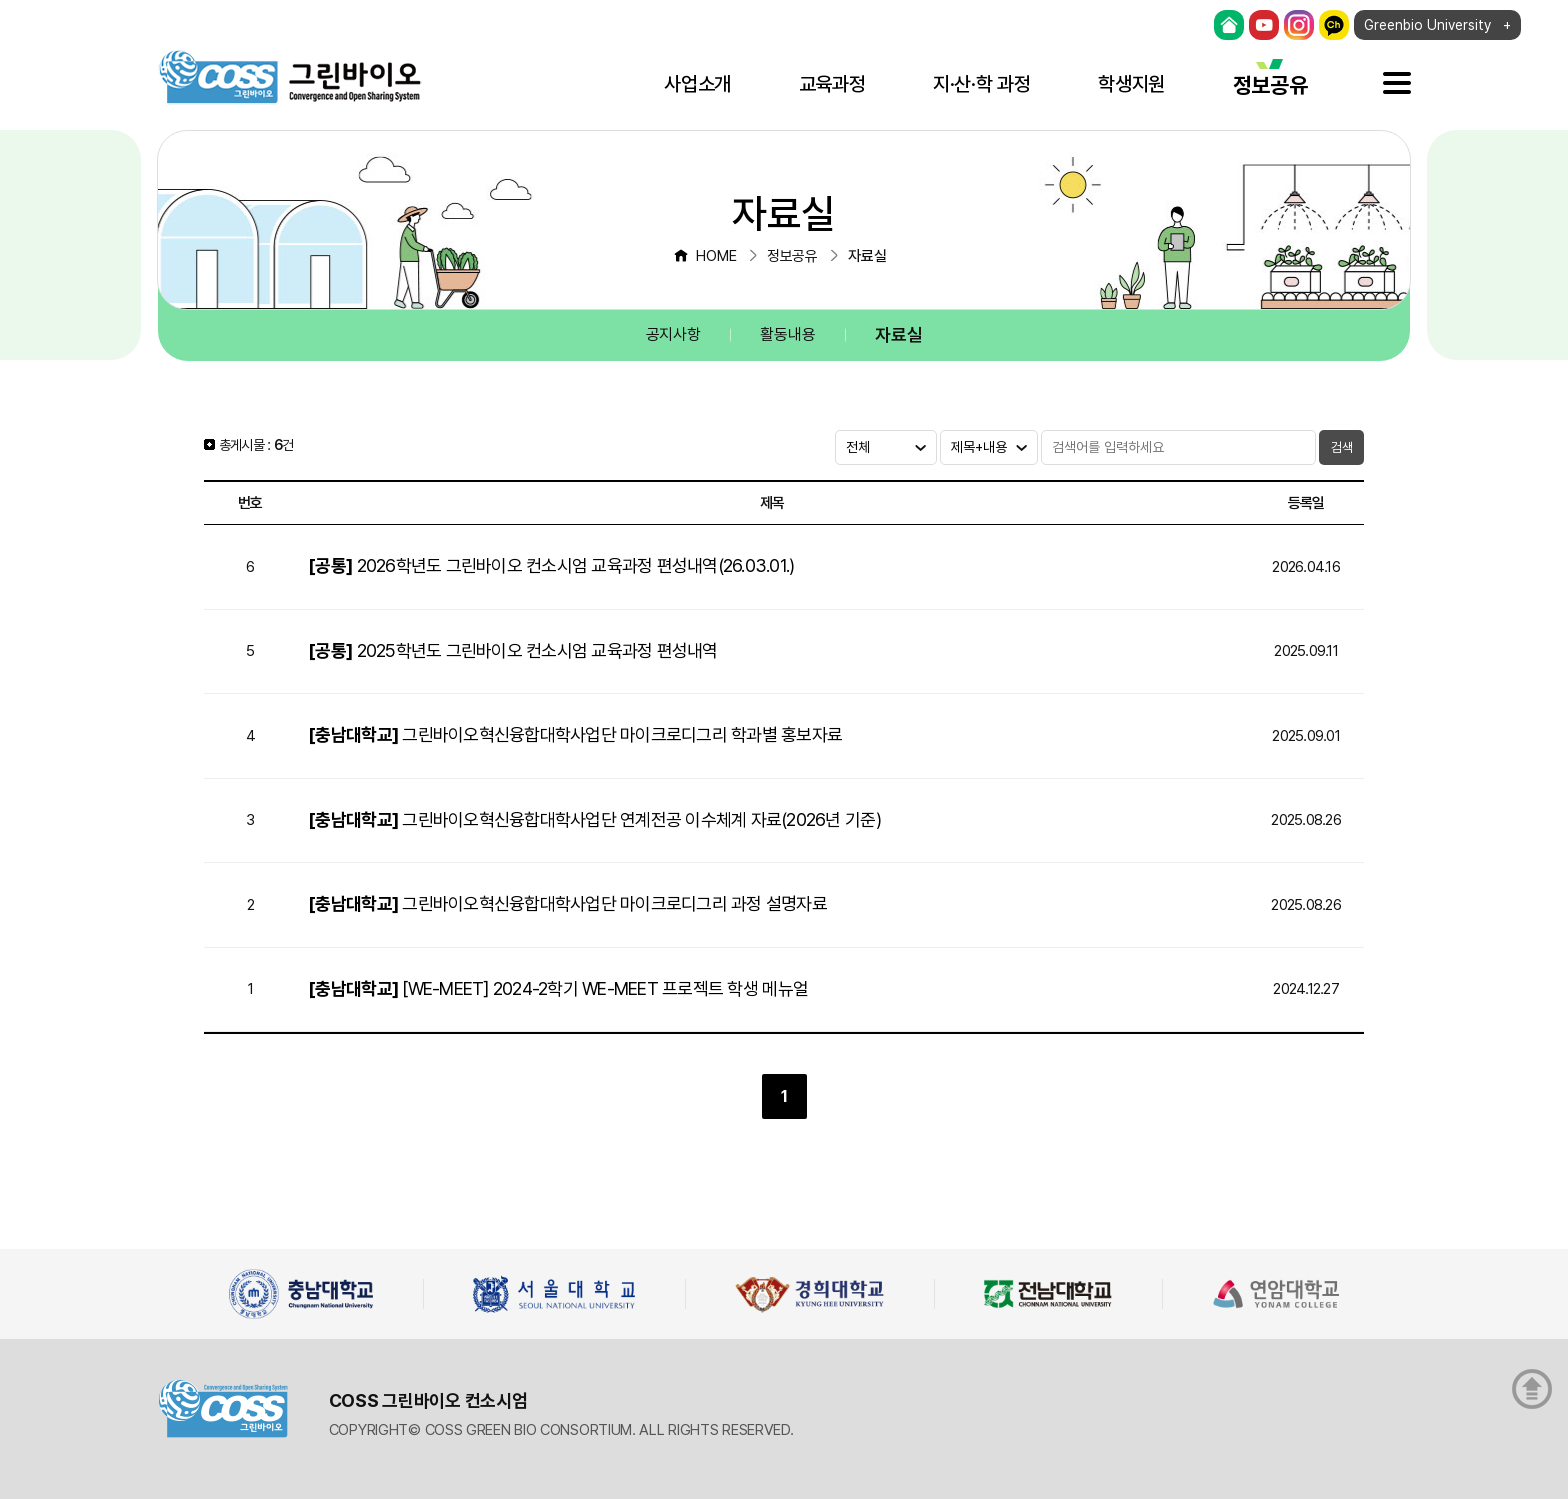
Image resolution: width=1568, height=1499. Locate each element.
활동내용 (787, 334)
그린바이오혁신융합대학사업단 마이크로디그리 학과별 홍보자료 (575, 734)
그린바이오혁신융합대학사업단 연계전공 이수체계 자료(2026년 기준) (594, 819)
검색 (1342, 447)
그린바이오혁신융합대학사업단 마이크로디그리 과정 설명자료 (567, 903)
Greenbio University (1427, 25)
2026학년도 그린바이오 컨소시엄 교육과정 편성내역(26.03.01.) (551, 565)
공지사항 (673, 334)
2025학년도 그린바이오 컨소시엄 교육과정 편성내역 (512, 650)
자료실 (898, 334)
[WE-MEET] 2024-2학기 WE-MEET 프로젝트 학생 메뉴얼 (558, 988)
